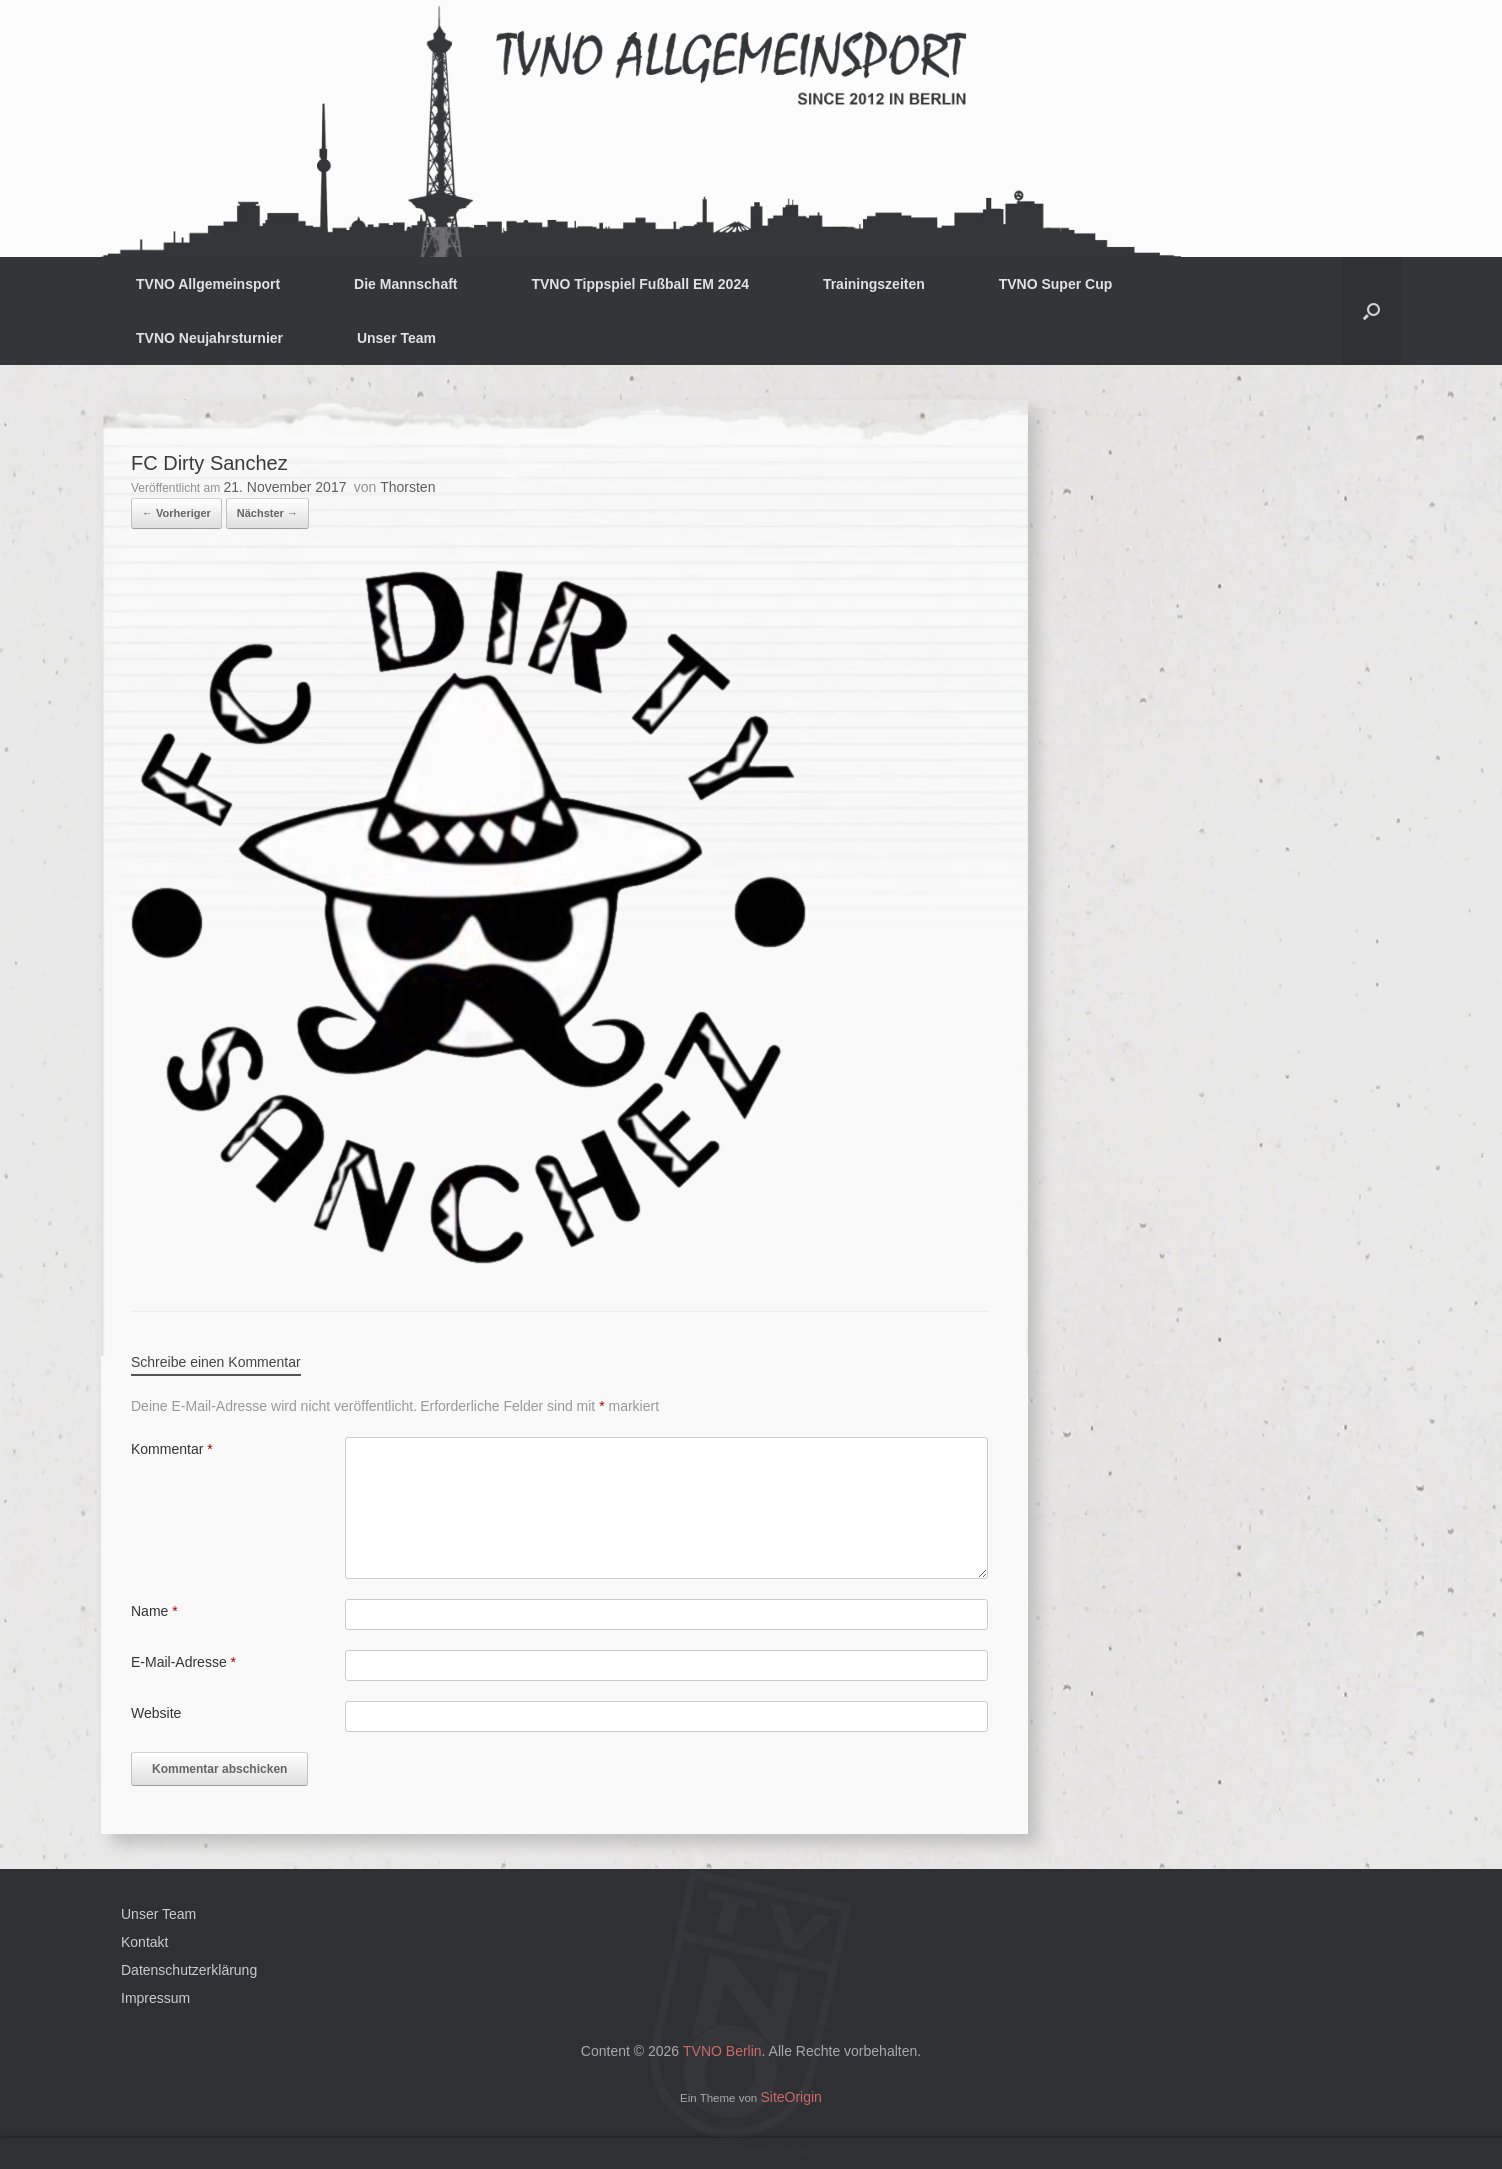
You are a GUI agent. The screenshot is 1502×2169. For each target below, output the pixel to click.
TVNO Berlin (722, 2051)
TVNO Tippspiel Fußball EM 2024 (640, 284)
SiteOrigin (790, 2097)
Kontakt (144, 1942)
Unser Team (396, 338)
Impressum (155, 1998)
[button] (1371, 311)
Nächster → (267, 513)
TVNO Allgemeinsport (208, 284)
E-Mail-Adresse (183, 1662)
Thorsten (407, 487)
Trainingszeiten (874, 284)
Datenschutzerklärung (189, 1970)
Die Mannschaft (405, 284)
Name (154, 1611)
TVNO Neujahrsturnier (209, 338)
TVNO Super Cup (1056, 284)
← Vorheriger (176, 513)
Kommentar (172, 1449)
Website (156, 1713)
